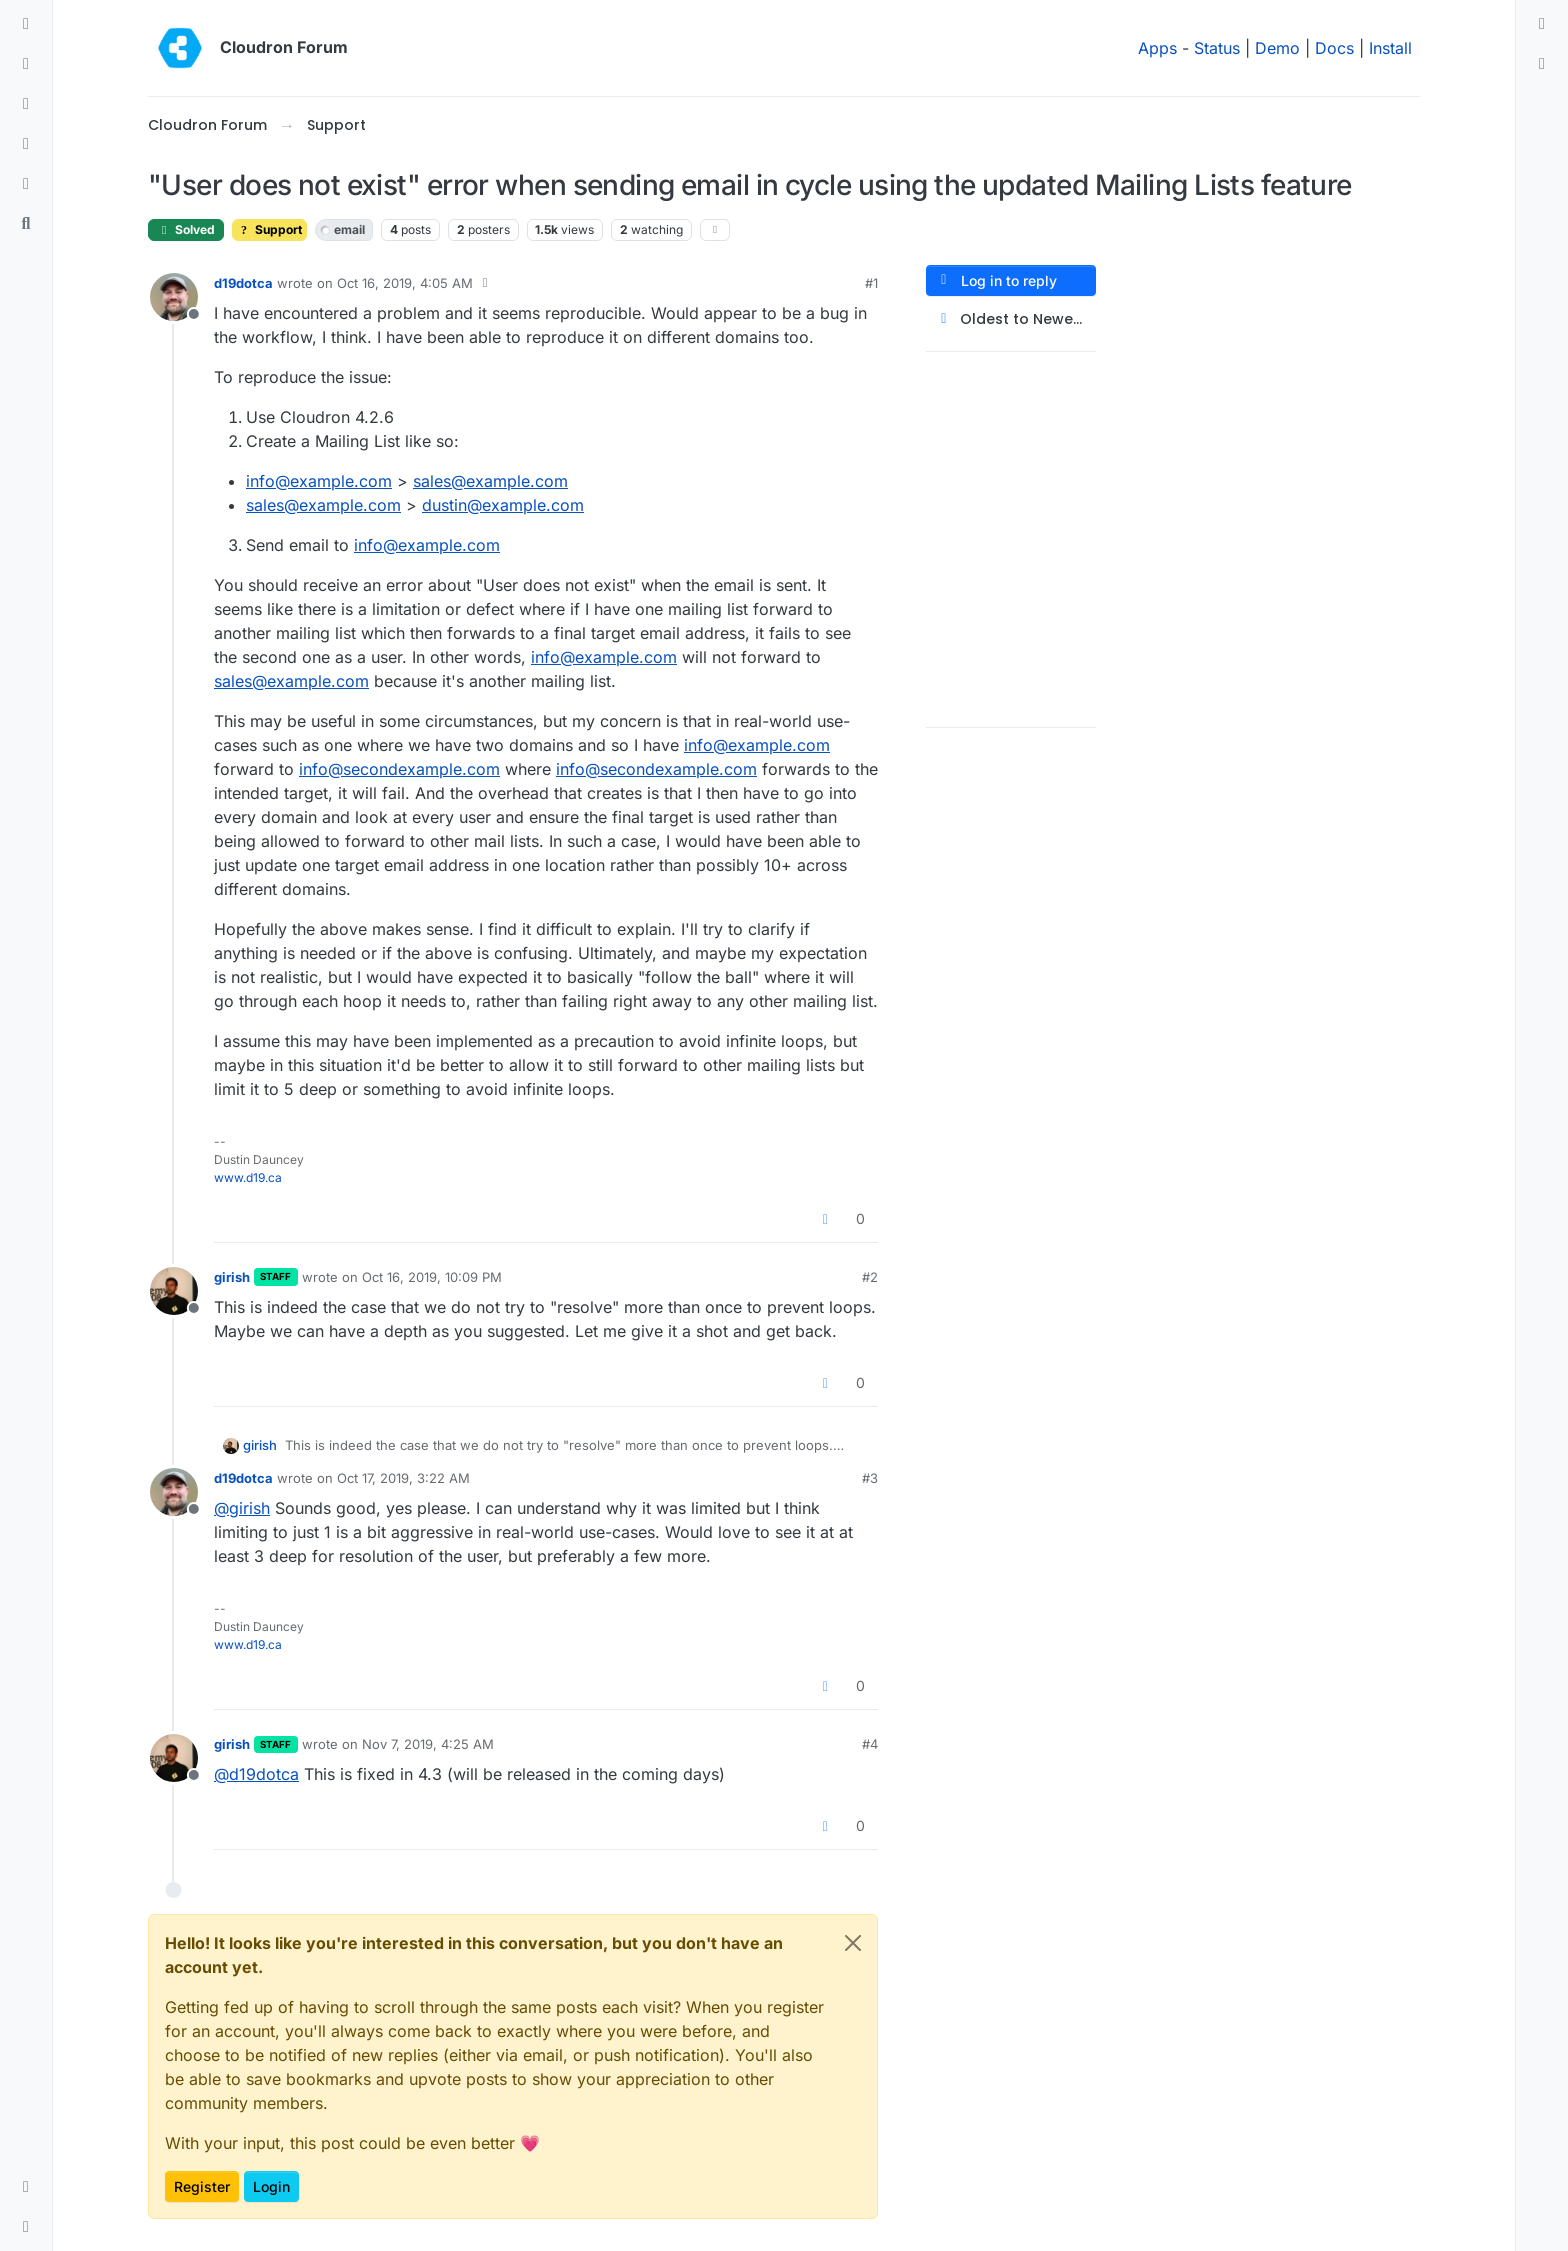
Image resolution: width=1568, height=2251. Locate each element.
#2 (870, 1277)
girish (232, 1277)
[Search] (26, 224)
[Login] (1542, 24)
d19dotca (243, 283)
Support (269, 229)
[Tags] (26, 104)
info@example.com (319, 481)
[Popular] (26, 144)
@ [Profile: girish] (242, 1508)
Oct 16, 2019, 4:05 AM (405, 283)
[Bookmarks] (26, 184)
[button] (26, 2187)
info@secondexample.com (399, 769)
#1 (871, 283)
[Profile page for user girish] (174, 1291)
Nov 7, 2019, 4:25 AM (428, 1744)
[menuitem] (1542, 24)
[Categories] (26, 24)
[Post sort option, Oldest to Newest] (1011, 319)
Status (1217, 48)
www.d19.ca (248, 1177)
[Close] (853, 1943)
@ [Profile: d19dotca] (256, 1774)
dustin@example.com (503, 505)
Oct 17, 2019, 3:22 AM (403, 1478)
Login (271, 2186)
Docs (1334, 48)
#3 (870, 1478)
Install (1390, 48)
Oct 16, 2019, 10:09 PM (432, 1277)
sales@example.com (490, 481)
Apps (1157, 48)
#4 (870, 1744)
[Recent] (26, 64)
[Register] (1542, 64)
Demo (1277, 48)
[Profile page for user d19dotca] (174, 297)
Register (202, 2186)
